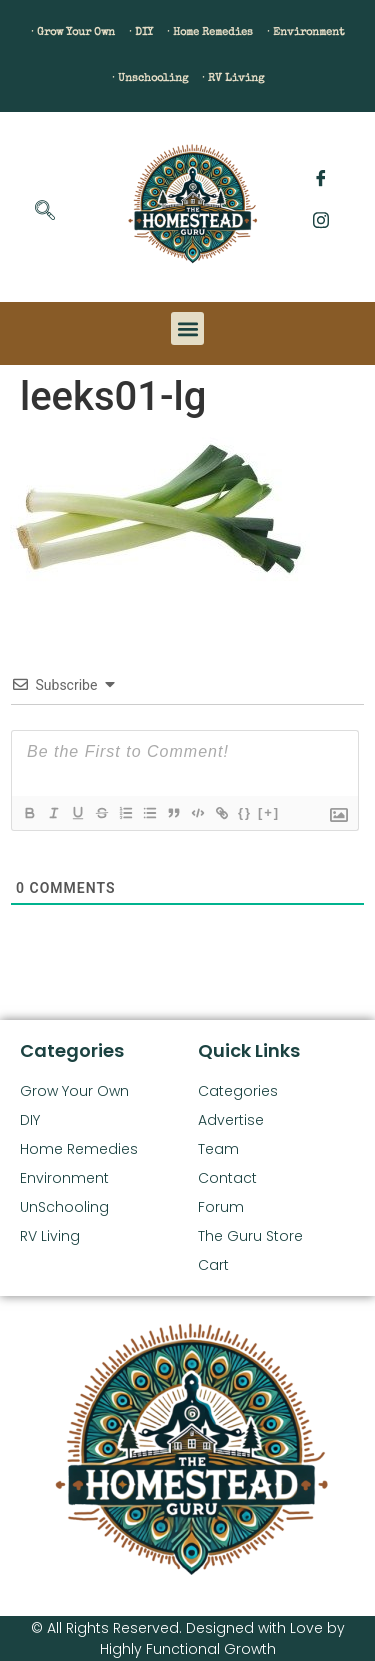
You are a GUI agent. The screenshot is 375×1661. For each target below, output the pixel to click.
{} (245, 812)
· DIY (141, 32)
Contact (227, 1178)
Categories (238, 1091)
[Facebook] (321, 180)
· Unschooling (150, 78)
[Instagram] (321, 220)
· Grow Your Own (73, 32)
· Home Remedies (210, 32)
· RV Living (233, 78)
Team (218, 1149)
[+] (269, 812)
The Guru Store (250, 1236)
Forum (221, 1207)
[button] (187, 328)
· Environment (306, 32)
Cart (213, 1265)
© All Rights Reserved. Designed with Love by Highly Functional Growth (188, 1638)
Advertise (231, 1120)
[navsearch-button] (45, 212)
